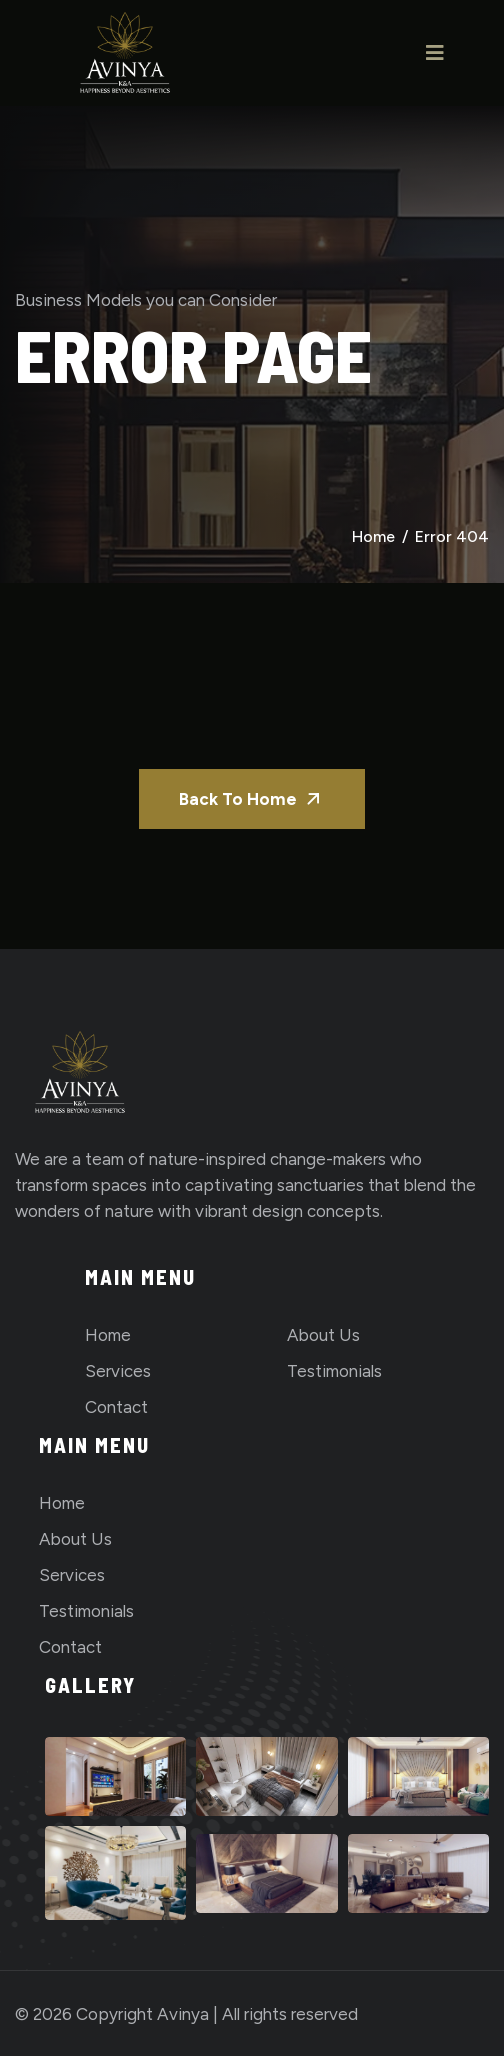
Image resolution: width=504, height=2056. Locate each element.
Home (373, 536)
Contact (116, 1407)
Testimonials (334, 1371)
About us (323, 1335)
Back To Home (252, 798)
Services (118, 1371)
